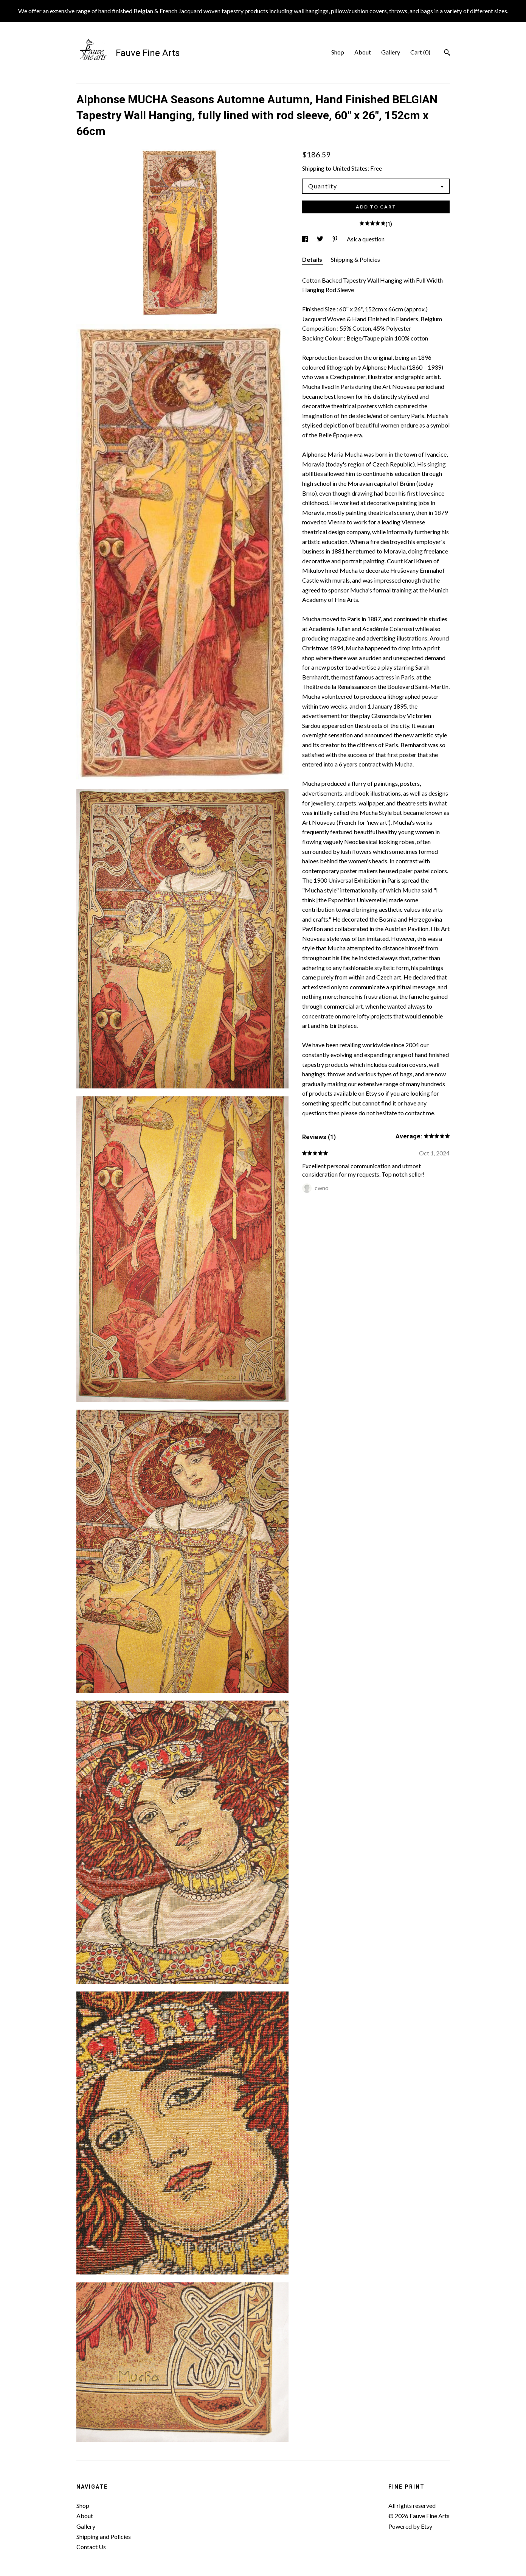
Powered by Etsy (410, 2526)
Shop (337, 52)
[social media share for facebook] (305, 239)
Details (312, 259)
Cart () (420, 52)
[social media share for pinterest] (335, 239)
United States (350, 168)
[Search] (447, 53)
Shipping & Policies (355, 259)
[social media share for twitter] (320, 239)
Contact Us (91, 2546)
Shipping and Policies (103, 2536)
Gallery (390, 52)
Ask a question (366, 239)
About (362, 52)
